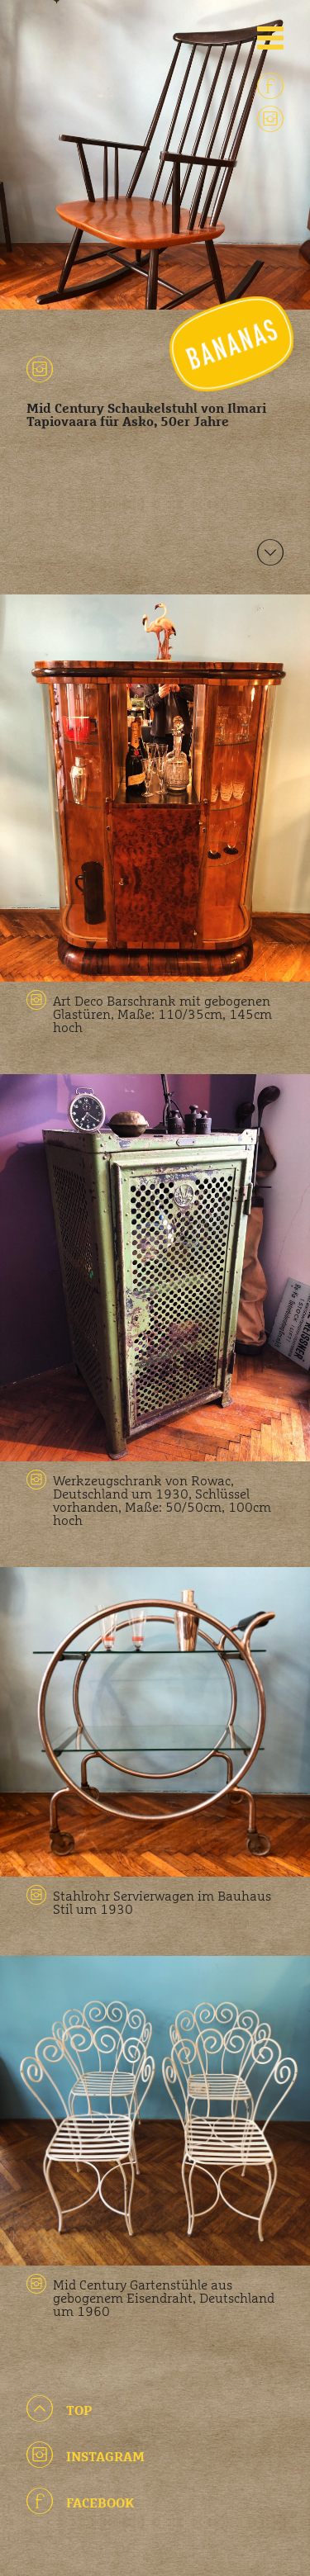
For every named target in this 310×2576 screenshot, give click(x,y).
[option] (155, 155)
